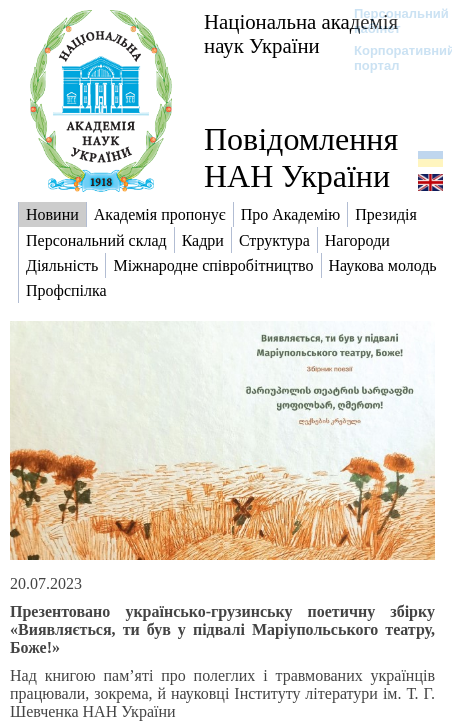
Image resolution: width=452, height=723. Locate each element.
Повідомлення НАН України (301, 157)
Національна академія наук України (301, 33)
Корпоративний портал (391, 58)
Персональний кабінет (391, 21)
